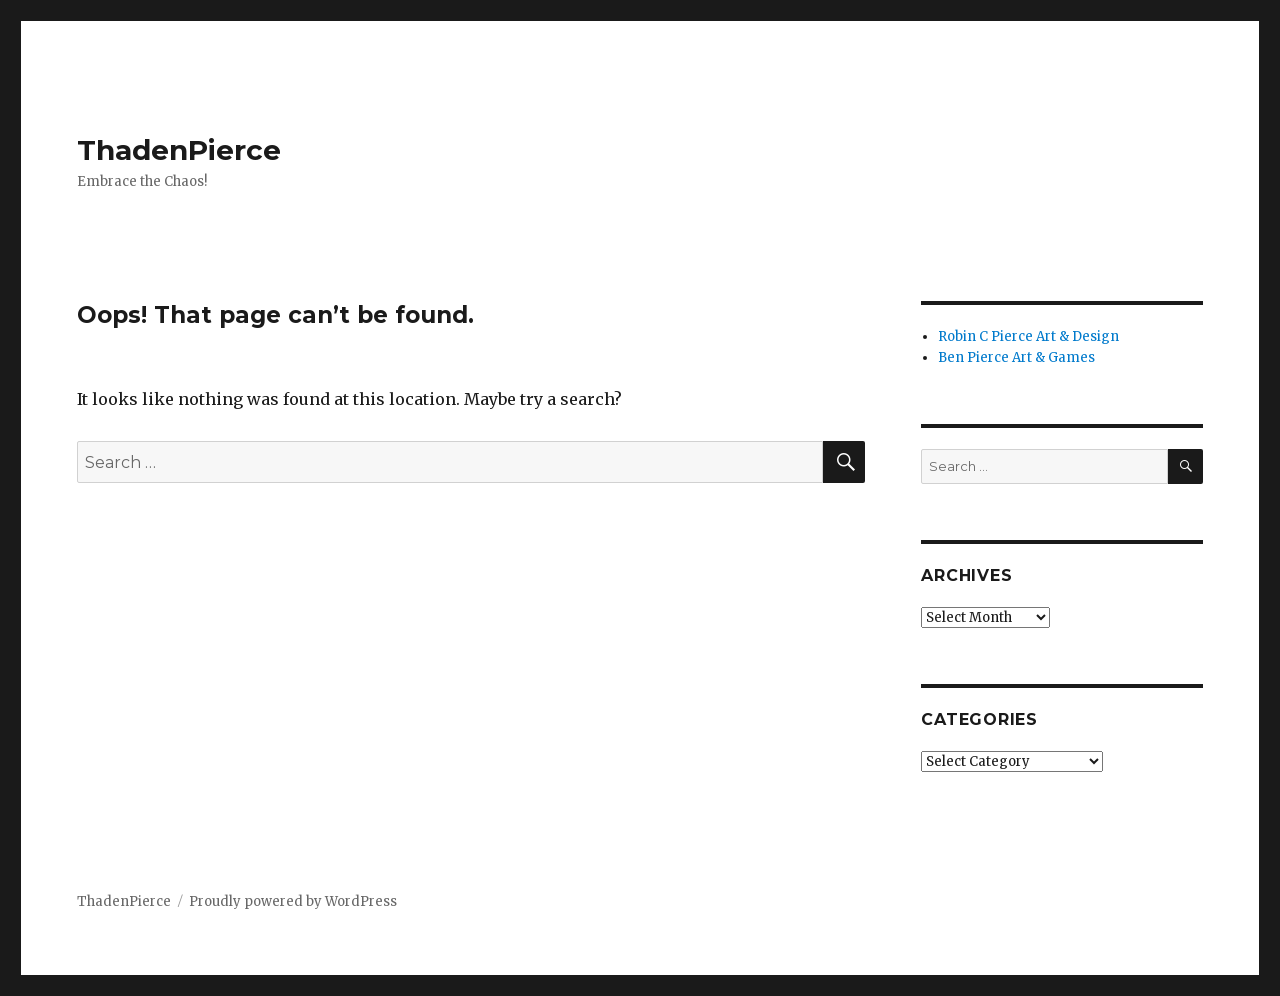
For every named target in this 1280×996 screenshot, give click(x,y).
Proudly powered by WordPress (293, 901)
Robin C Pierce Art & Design (1028, 336)
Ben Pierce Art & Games (1016, 357)
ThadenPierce (179, 150)
